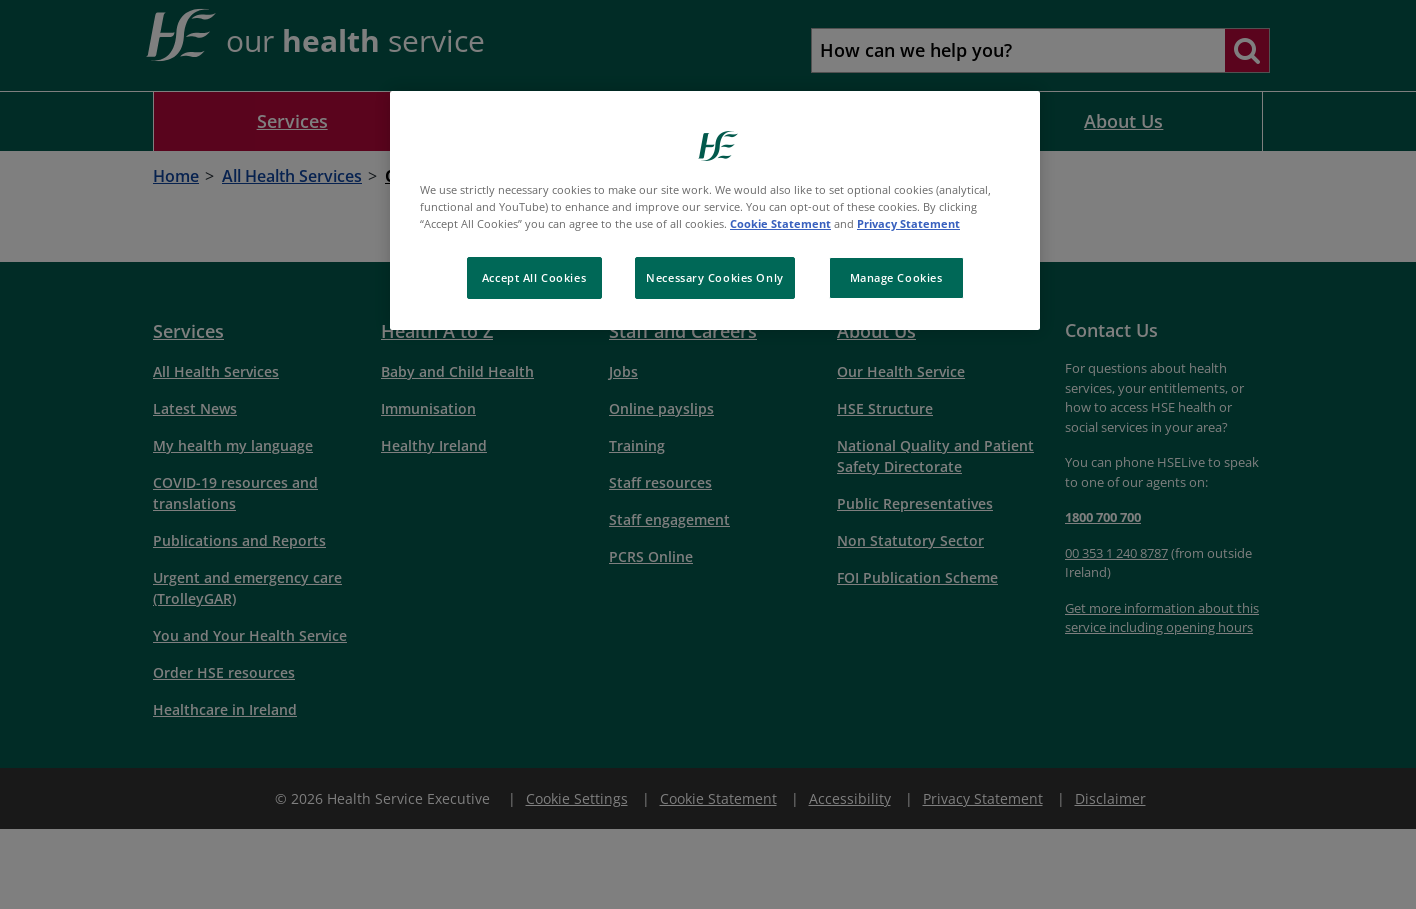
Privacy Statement (908, 223)
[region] (715, 210)
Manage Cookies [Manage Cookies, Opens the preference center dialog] (896, 277)
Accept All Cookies (534, 277)
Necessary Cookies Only (715, 277)
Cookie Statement (780, 223)
